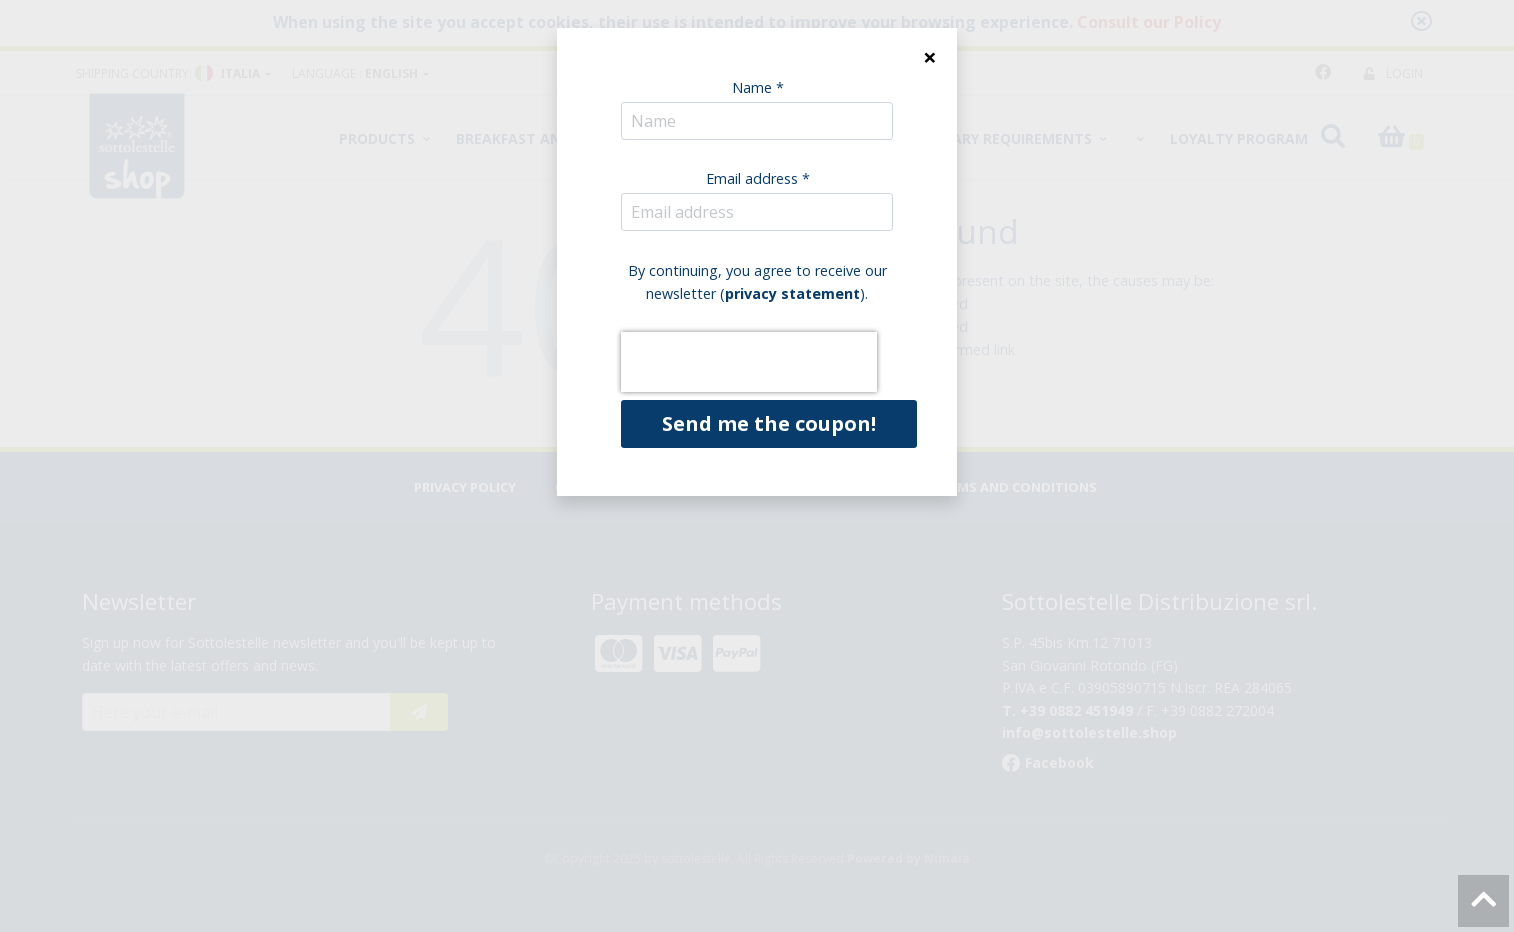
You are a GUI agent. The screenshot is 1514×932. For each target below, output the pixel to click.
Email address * (758, 178)
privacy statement (792, 293)
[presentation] (749, 362)
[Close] (929, 57)
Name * (758, 87)
